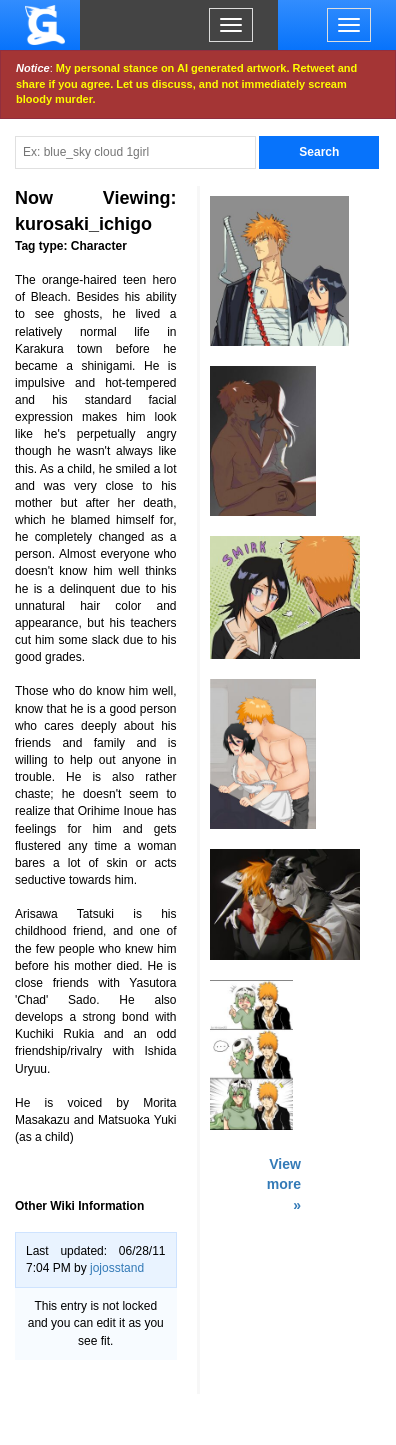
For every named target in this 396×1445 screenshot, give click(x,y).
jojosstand (117, 1268)
